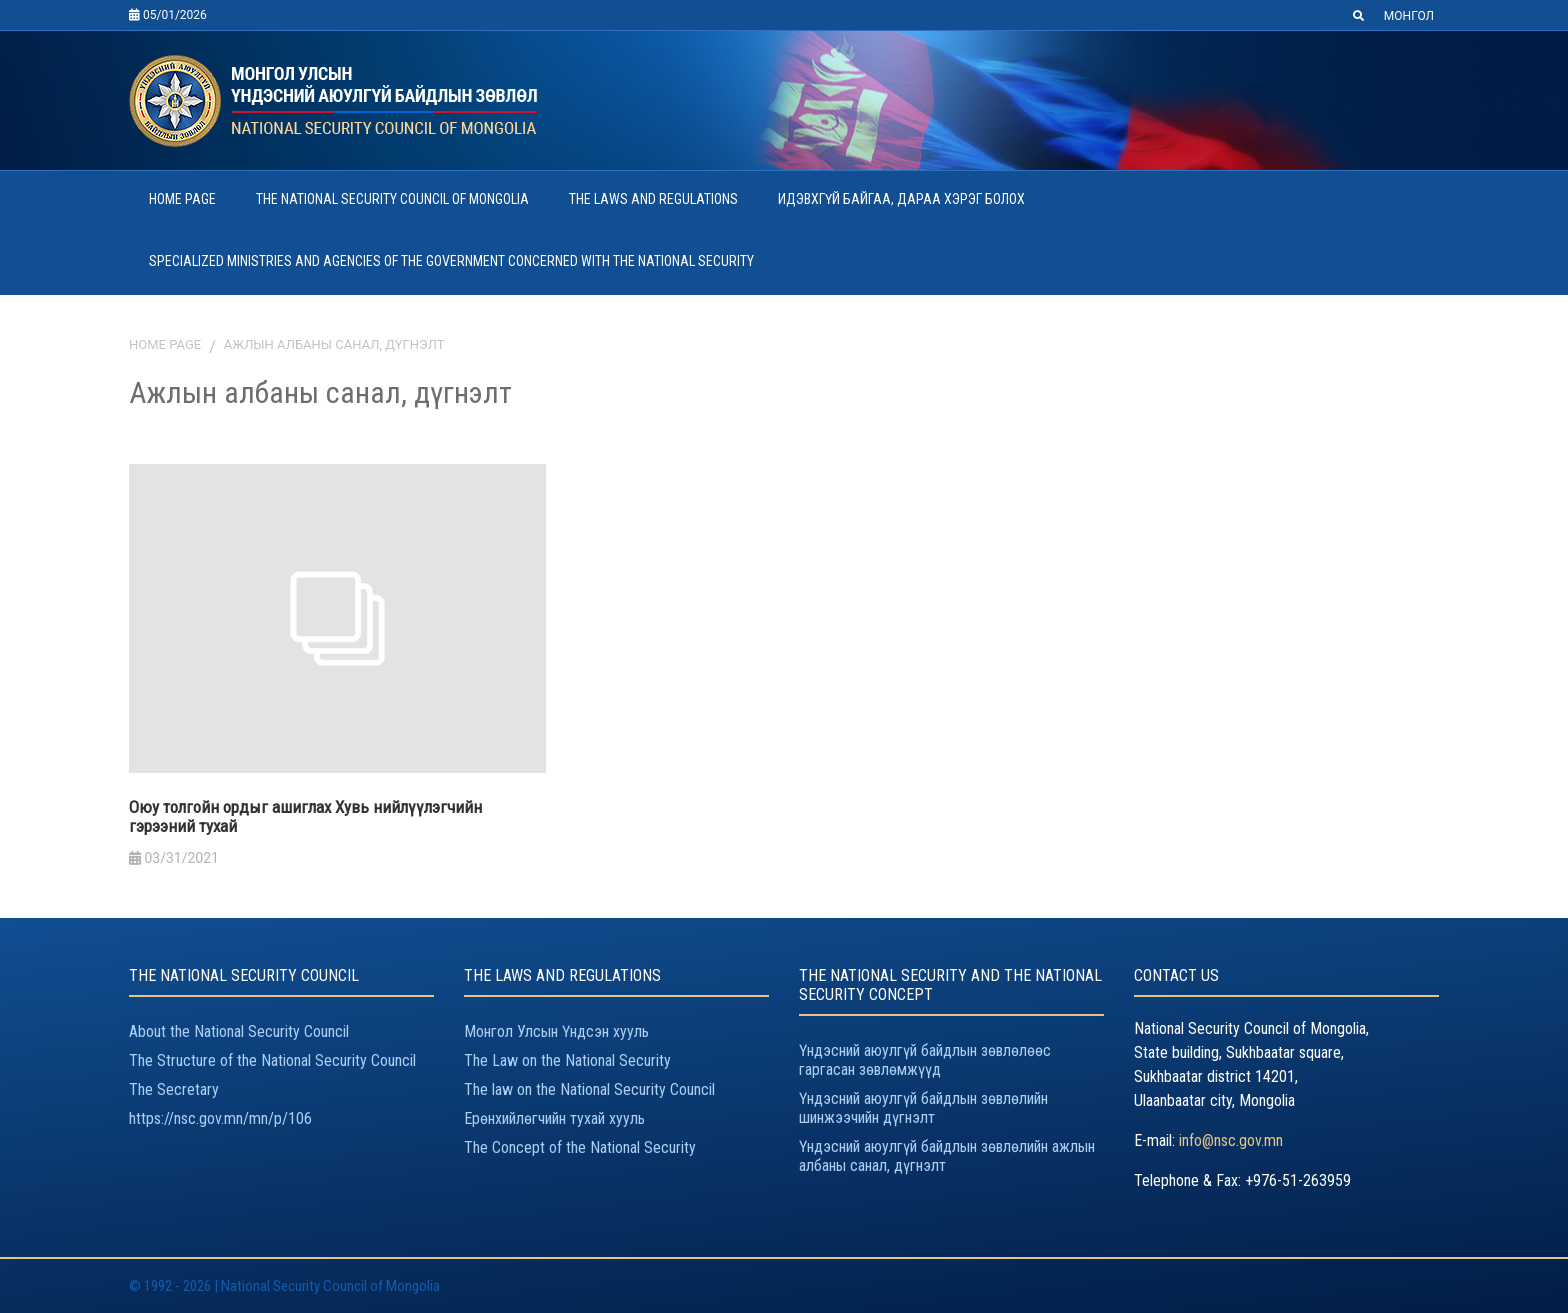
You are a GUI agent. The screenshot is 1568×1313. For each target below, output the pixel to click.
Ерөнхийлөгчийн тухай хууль (554, 1118)
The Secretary (174, 1089)
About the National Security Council (239, 1031)
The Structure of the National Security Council (272, 1060)
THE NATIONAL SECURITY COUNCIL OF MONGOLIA (392, 199)
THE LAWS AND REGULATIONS (653, 199)
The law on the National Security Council (589, 1089)
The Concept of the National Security (580, 1147)
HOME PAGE (182, 199)
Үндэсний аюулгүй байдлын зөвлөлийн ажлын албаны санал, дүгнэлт (947, 1156)
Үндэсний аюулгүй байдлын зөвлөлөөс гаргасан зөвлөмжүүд (925, 1060)
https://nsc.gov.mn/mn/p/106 (220, 1118)
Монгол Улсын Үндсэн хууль (556, 1031)
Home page (165, 344)
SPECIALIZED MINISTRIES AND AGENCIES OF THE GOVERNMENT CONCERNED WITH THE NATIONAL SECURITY (451, 261)
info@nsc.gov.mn (1231, 1140)
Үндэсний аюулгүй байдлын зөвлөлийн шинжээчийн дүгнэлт (923, 1108)
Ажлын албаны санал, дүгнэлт (334, 344)
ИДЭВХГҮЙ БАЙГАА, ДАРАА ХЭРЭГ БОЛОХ (901, 199)
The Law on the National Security (567, 1060)
